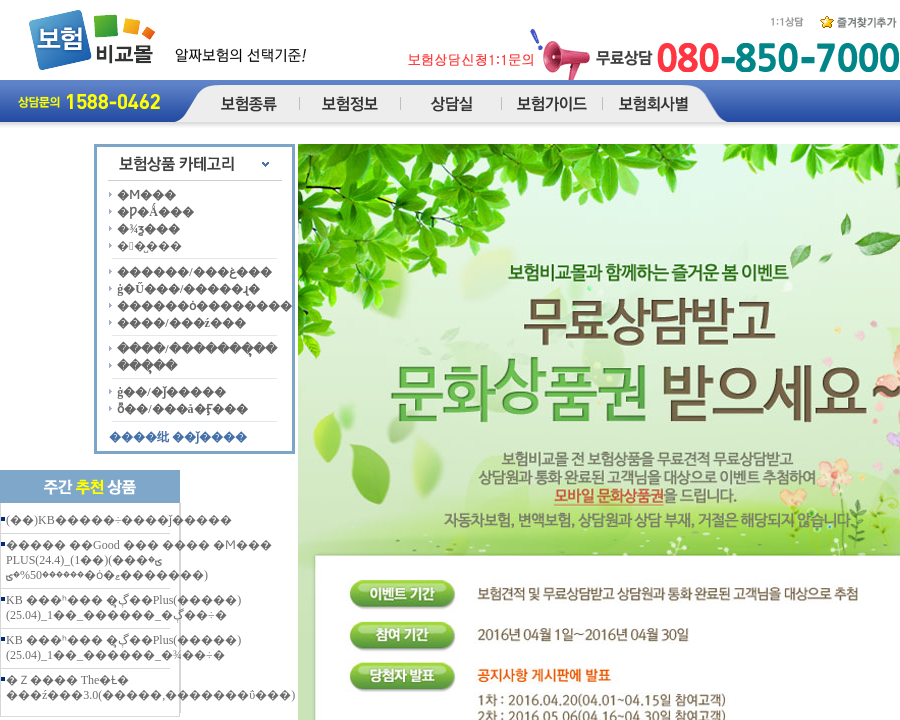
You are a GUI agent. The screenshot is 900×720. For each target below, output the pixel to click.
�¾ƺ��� (148, 229)
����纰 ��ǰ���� (178, 437)
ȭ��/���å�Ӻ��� (182, 409)
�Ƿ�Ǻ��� (155, 212)
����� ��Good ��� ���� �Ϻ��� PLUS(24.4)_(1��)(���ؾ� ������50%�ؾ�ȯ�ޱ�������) (139, 560)
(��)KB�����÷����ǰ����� (119, 520)
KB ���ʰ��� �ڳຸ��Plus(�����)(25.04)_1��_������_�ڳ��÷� (123, 607)
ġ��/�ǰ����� (171, 392)
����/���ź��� (181, 323)
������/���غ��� (194, 272)
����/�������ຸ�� (196, 349)
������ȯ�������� (204, 306)
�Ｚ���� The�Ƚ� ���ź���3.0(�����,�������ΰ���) (150, 687)
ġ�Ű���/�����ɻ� (188, 289)
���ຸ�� (147, 366)
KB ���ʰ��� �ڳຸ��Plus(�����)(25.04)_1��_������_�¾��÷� (123, 647)
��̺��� (149, 246)
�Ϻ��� (146, 195)
